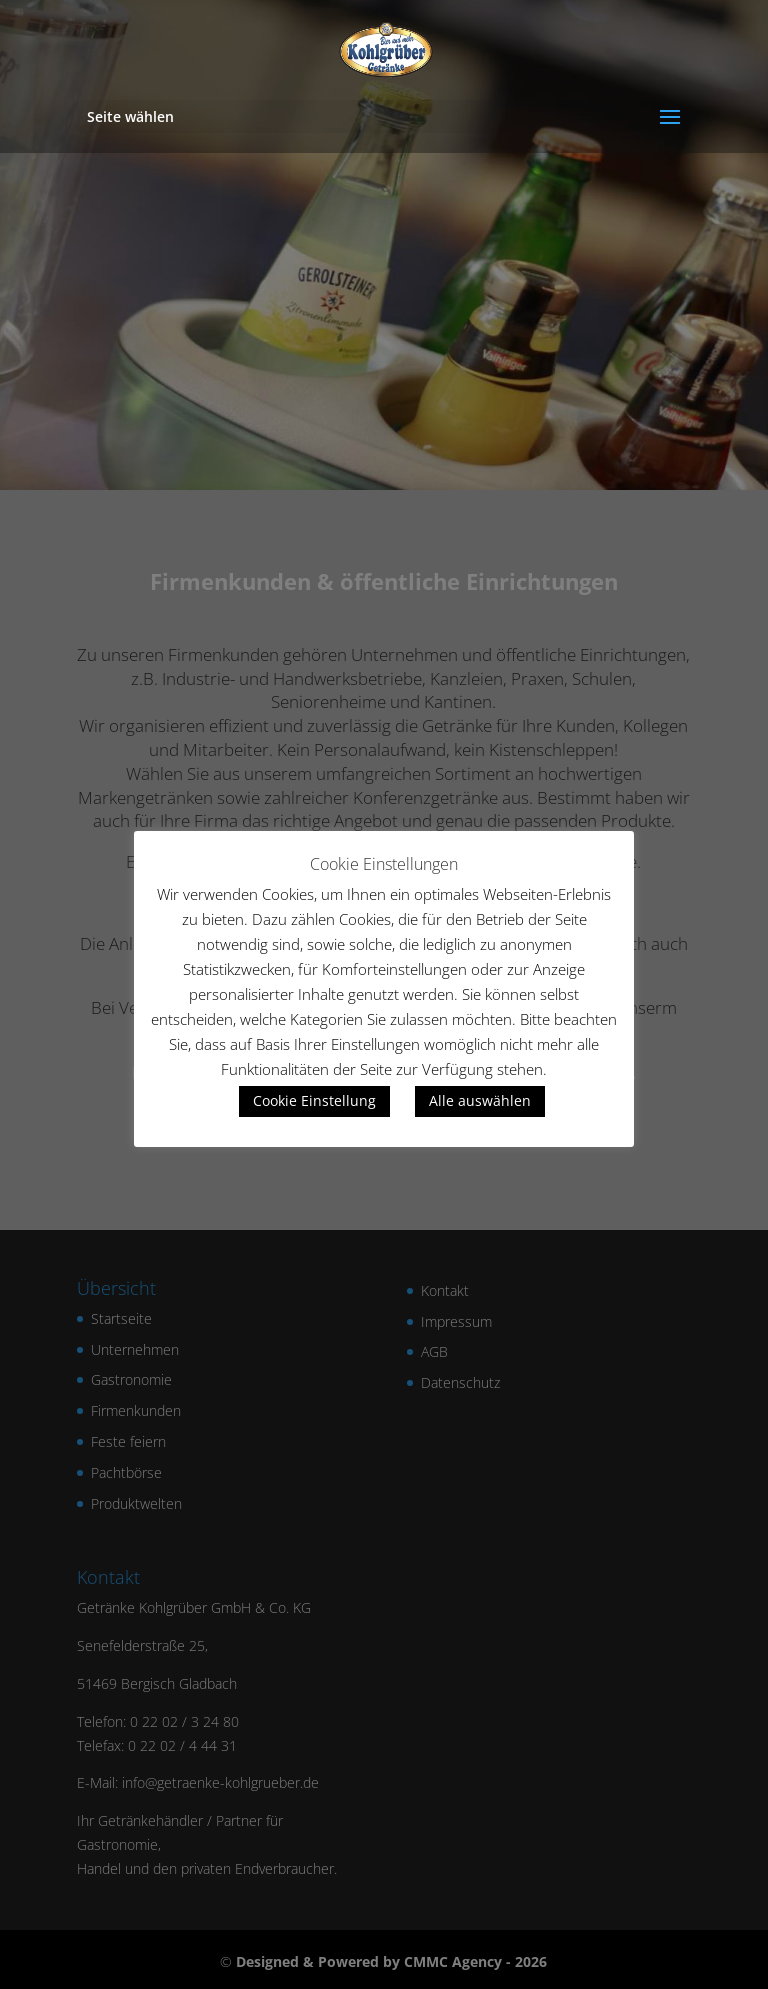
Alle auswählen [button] (480, 1100)
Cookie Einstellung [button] (314, 1100)
